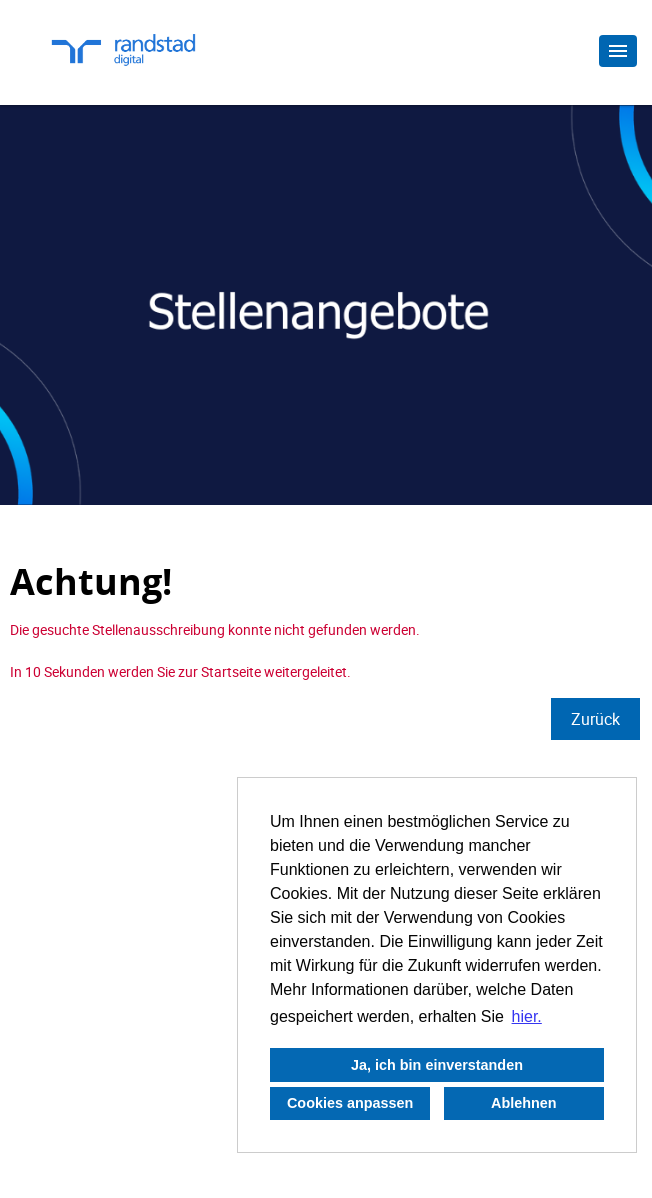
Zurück (595, 719)
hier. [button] (527, 1016)
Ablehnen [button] (524, 1103)
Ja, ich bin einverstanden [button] (437, 1065)
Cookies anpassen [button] (350, 1103)
